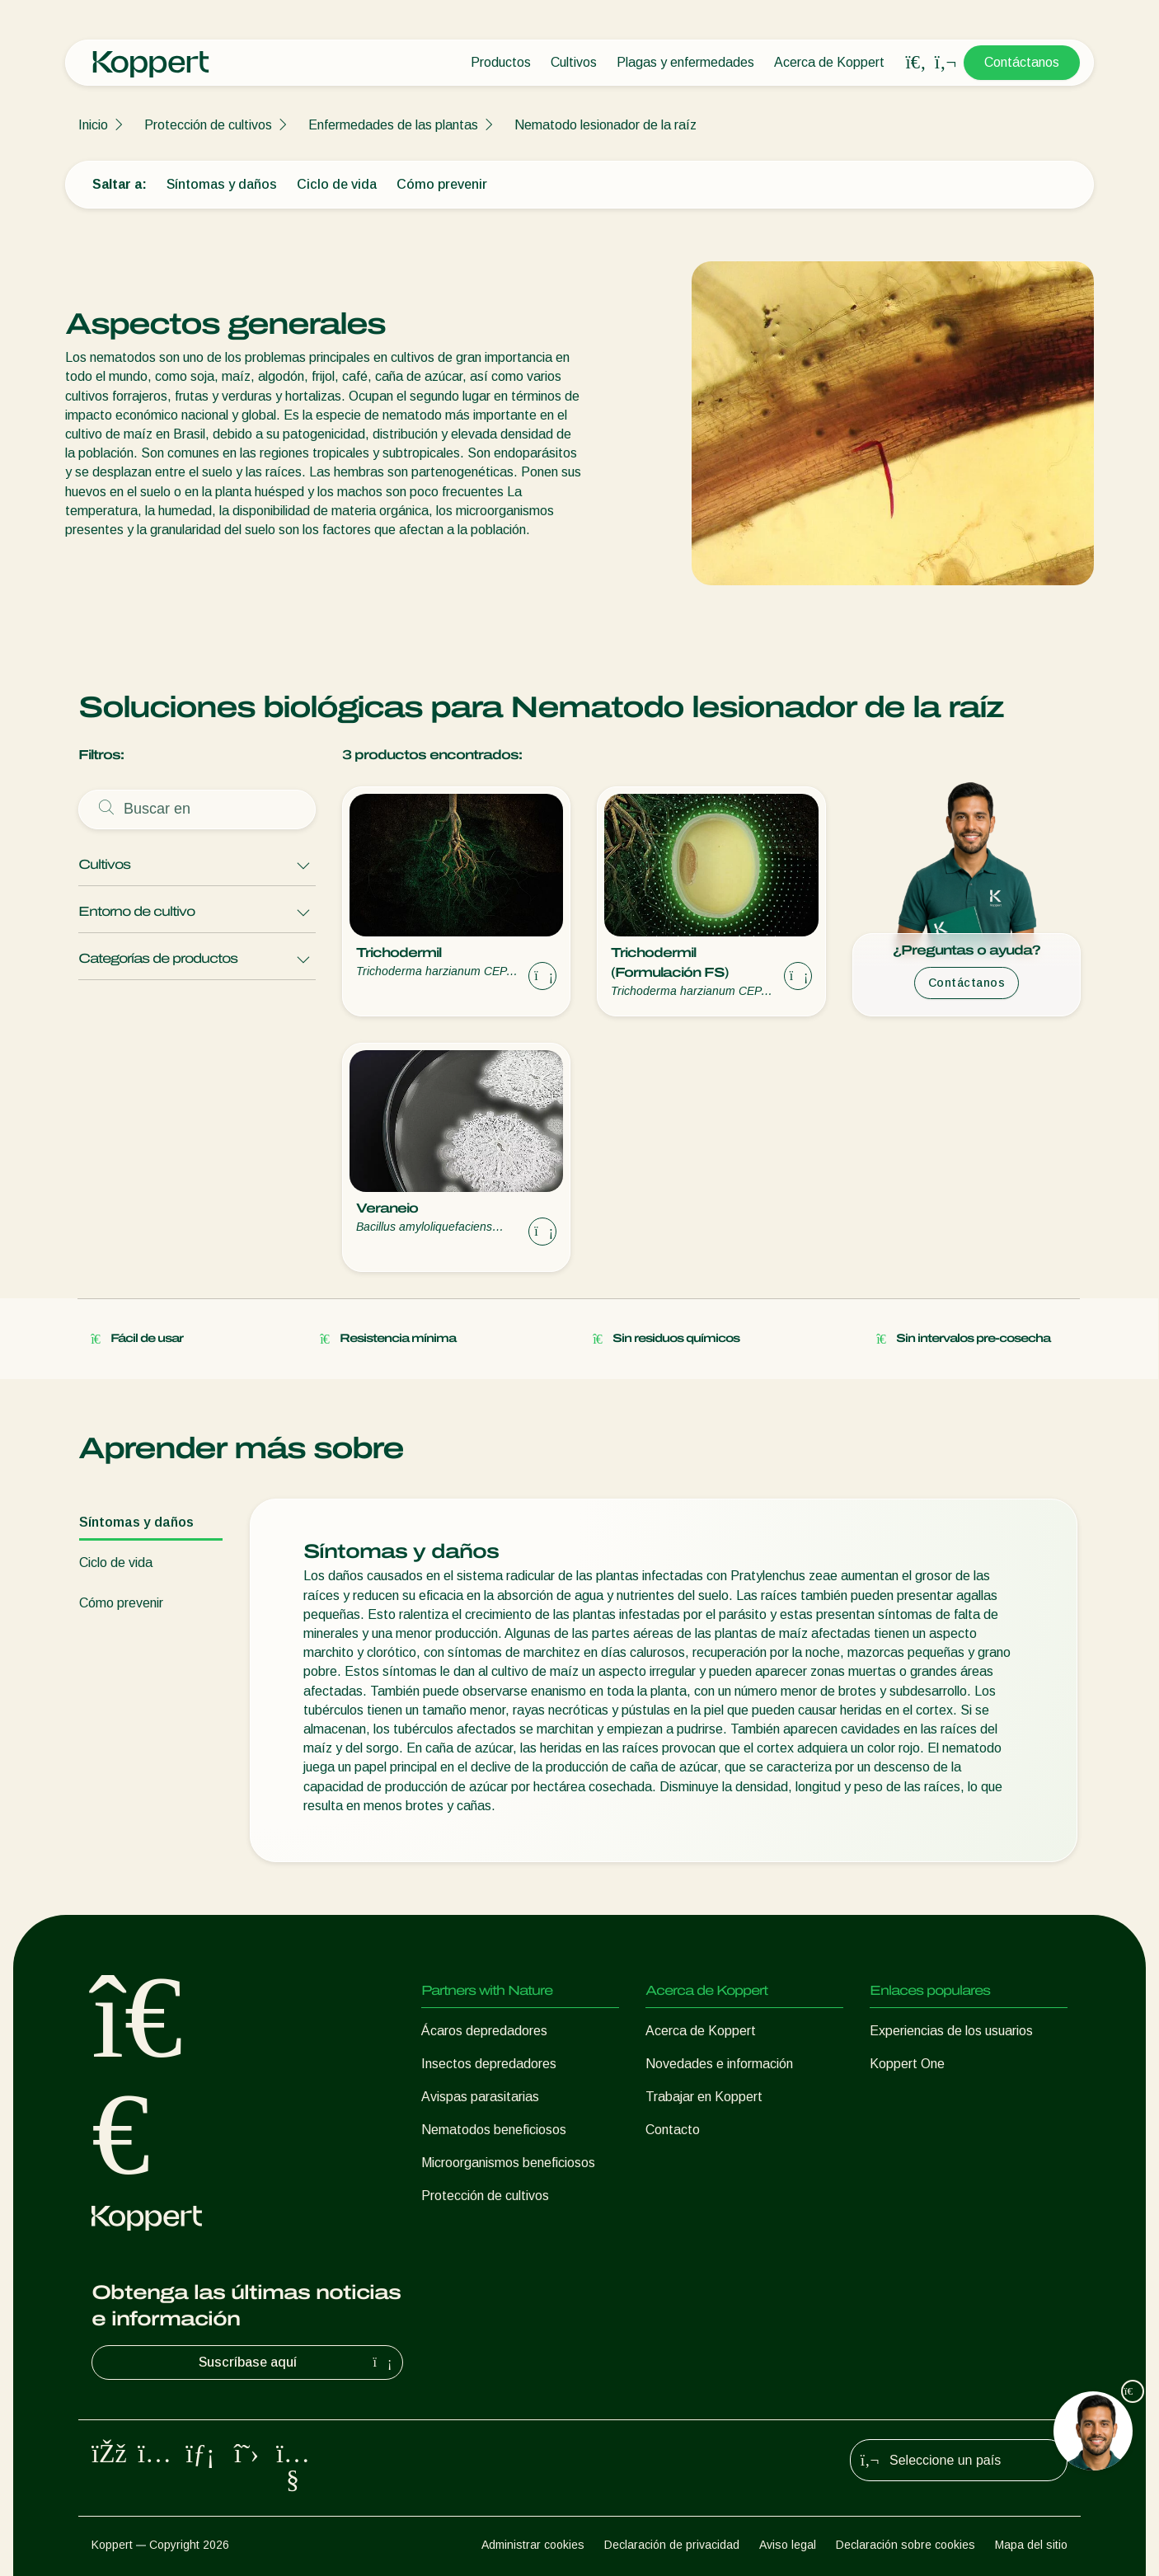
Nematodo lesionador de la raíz (605, 125)
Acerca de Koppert (829, 62)
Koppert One (907, 2064)
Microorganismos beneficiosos (508, 2163)
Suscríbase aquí (297, 2362)
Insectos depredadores (488, 2064)
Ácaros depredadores (484, 2031)
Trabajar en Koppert (703, 2097)
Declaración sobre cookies (905, 2544)
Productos (501, 62)
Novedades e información (719, 2064)
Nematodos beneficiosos (493, 2130)
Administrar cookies (532, 2544)
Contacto (672, 2130)
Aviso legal (787, 2544)
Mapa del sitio (1031, 2544)
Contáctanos (1021, 62)
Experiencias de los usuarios (951, 2031)
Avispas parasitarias (480, 2097)
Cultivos (574, 62)
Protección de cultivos (208, 125)
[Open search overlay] (915, 62)
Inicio (93, 125)
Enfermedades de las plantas (393, 125)
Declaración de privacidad (671, 2544)
